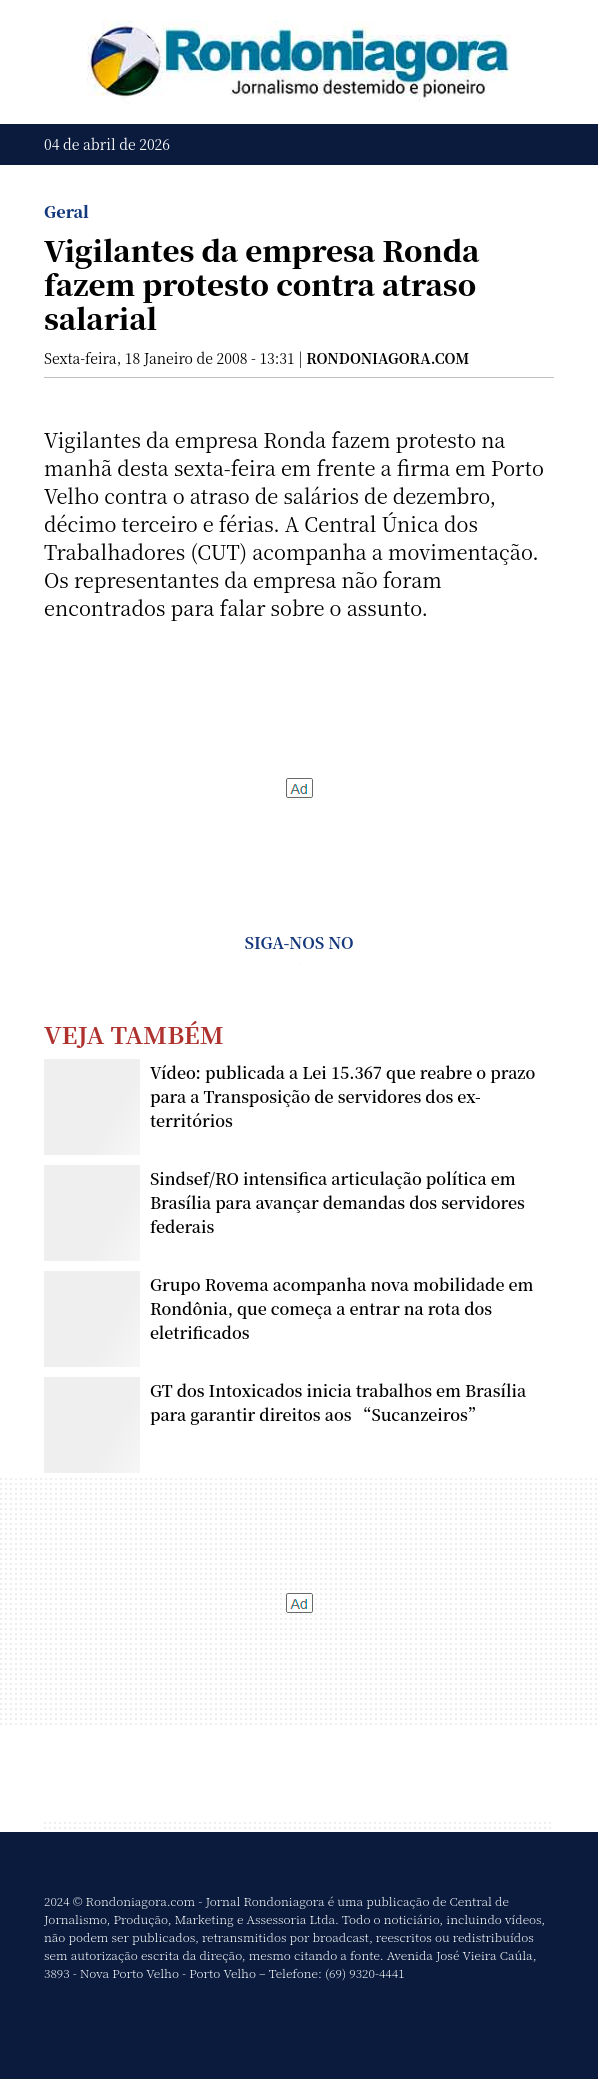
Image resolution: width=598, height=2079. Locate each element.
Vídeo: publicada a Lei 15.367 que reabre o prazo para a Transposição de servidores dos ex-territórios (342, 1096)
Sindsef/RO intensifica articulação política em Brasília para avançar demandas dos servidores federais (337, 1202)
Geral (66, 211)
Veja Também (134, 1033)
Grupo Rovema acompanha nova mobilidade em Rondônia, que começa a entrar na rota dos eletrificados (341, 1308)
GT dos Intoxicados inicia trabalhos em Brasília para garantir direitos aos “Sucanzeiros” (338, 1402)
